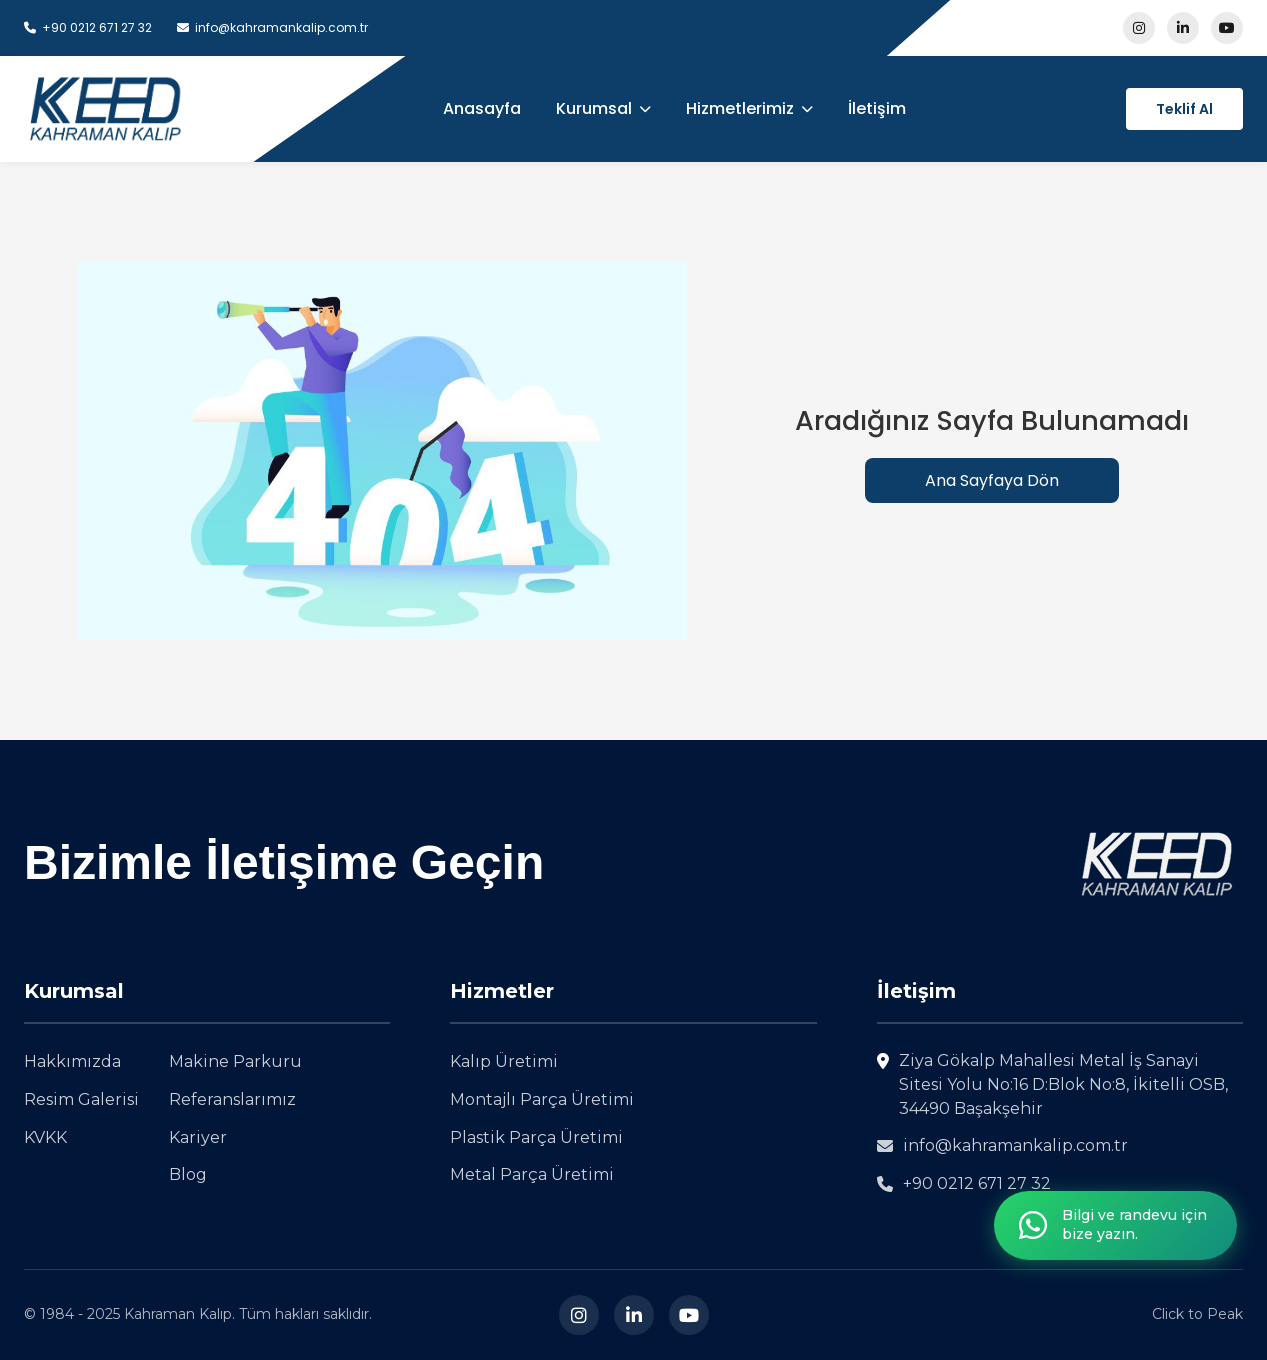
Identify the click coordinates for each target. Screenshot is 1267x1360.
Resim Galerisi (81, 1099)
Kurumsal (603, 108)
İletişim (877, 108)
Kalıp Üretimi (504, 1061)
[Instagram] (579, 1315)
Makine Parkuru (235, 1061)
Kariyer (198, 1137)
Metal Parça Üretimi (532, 1174)
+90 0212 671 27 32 (964, 1183)
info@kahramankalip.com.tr (1002, 1145)
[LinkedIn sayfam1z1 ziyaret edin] (1183, 28)
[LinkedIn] (634, 1315)
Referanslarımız (232, 1099)
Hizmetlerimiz (749, 108)
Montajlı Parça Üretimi (542, 1099)
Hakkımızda (72, 1061)
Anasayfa (482, 108)
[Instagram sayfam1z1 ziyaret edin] (1139, 28)
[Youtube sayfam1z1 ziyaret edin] (1227, 28)
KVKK (45, 1137)
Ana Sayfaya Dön (992, 480)
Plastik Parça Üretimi (536, 1137)
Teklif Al (1184, 109)
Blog (188, 1174)
